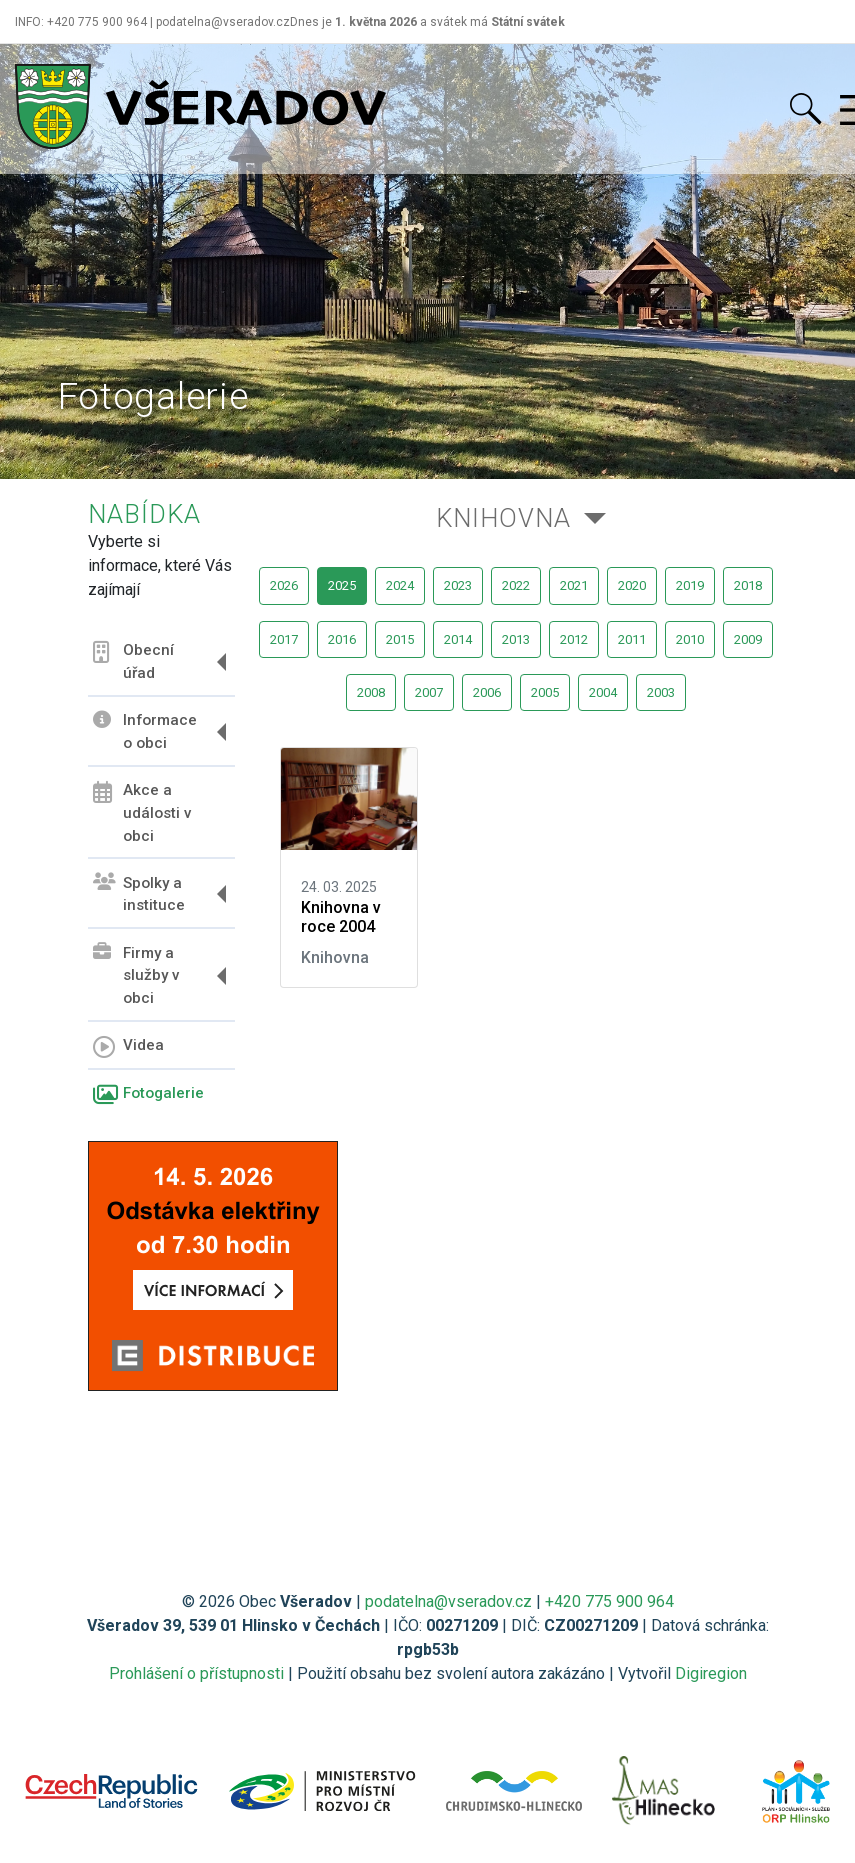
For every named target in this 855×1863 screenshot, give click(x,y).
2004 (603, 692)
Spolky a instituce (139, 893)
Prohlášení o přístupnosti (196, 1673)
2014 (458, 639)
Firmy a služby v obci (136, 975)
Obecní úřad (133, 661)
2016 (342, 639)
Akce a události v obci (142, 813)
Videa (128, 1047)
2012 (574, 639)
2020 (632, 585)
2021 (574, 585)
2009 (748, 639)
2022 (516, 585)
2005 (545, 692)
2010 (690, 639)
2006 (487, 692)
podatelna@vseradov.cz (448, 1601)
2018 (748, 585)
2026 (284, 585)
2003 (661, 692)
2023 (458, 585)
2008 (371, 692)
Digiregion (711, 1673)
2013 (516, 639)
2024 (400, 585)
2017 (284, 639)
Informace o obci (145, 731)
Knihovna (503, 518)
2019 (690, 585)
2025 (342, 585)
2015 (400, 639)
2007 (429, 692)
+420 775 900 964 (609, 1601)
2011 (632, 639)
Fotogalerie (148, 1095)
